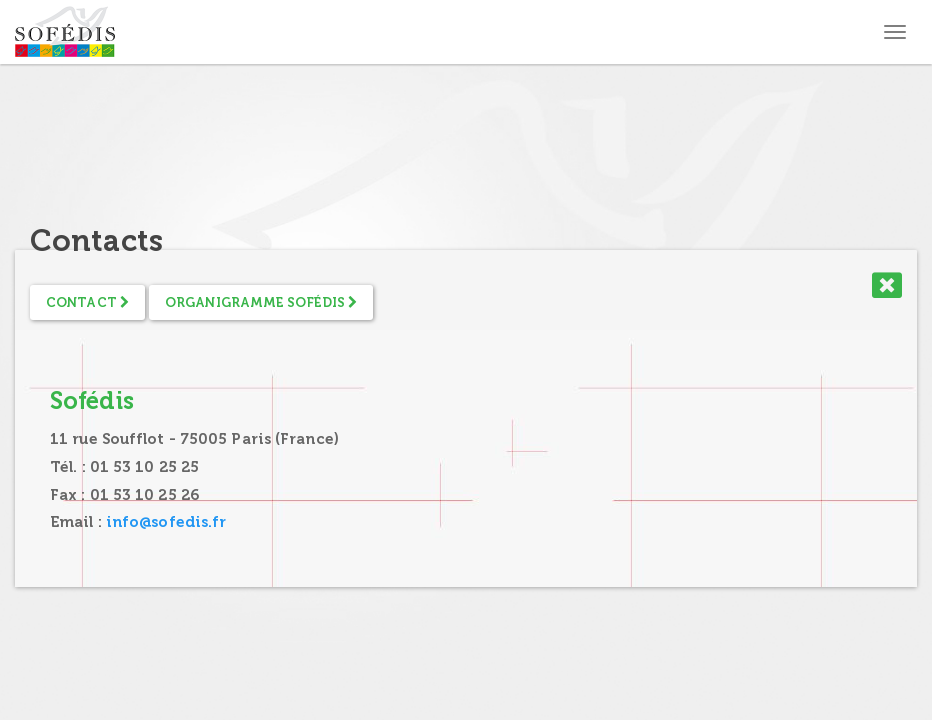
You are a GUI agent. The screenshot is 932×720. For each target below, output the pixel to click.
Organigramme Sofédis (261, 302)
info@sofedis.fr (166, 522)
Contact (87, 302)
